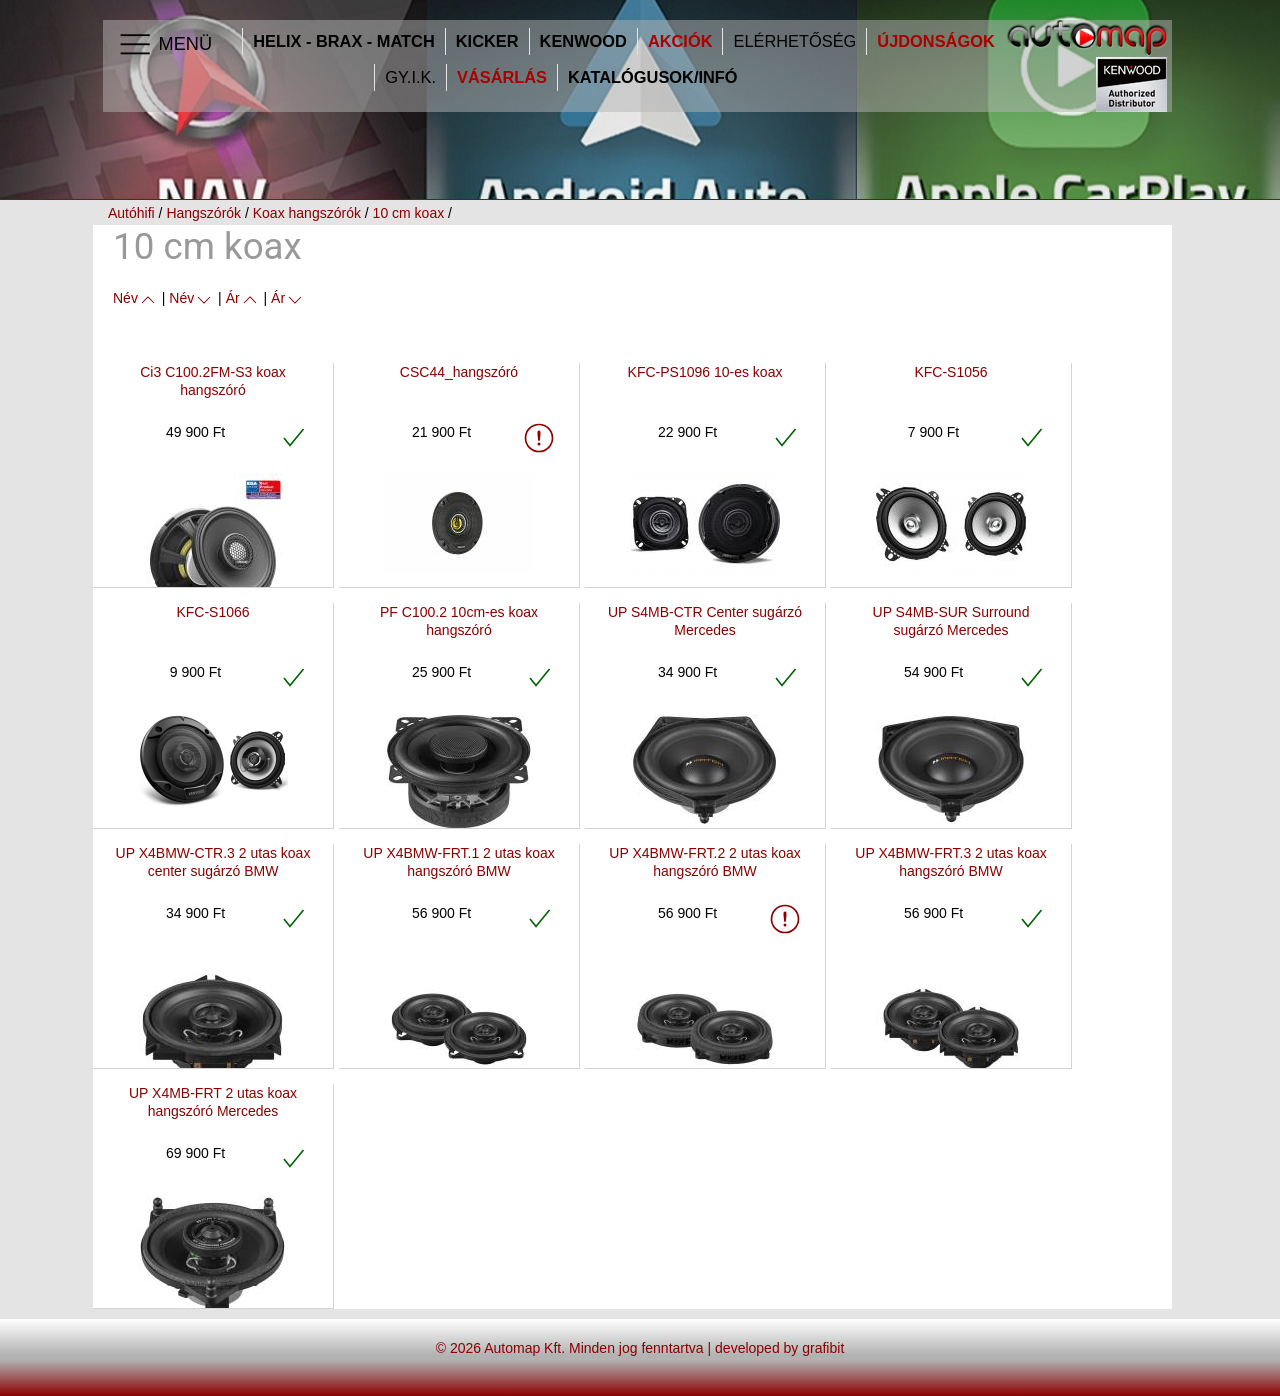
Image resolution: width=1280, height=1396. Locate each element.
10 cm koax (409, 213)
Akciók (680, 41)
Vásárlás (502, 77)
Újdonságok (935, 41)
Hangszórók (203, 213)
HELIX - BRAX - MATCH (344, 41)
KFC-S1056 (950, 372)
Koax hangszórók (307, 213)
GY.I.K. (410, 77)
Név (135, 298)
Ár (243, 298)
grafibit (823, 1348)
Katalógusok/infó (653, 77)
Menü (164, 45)
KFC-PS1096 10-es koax (705, 372)
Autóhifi (131, 213)
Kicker (487, 41)
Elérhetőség (794, 41)
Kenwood (583, 41)
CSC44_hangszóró (459, 372)
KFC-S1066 (212, 612)
